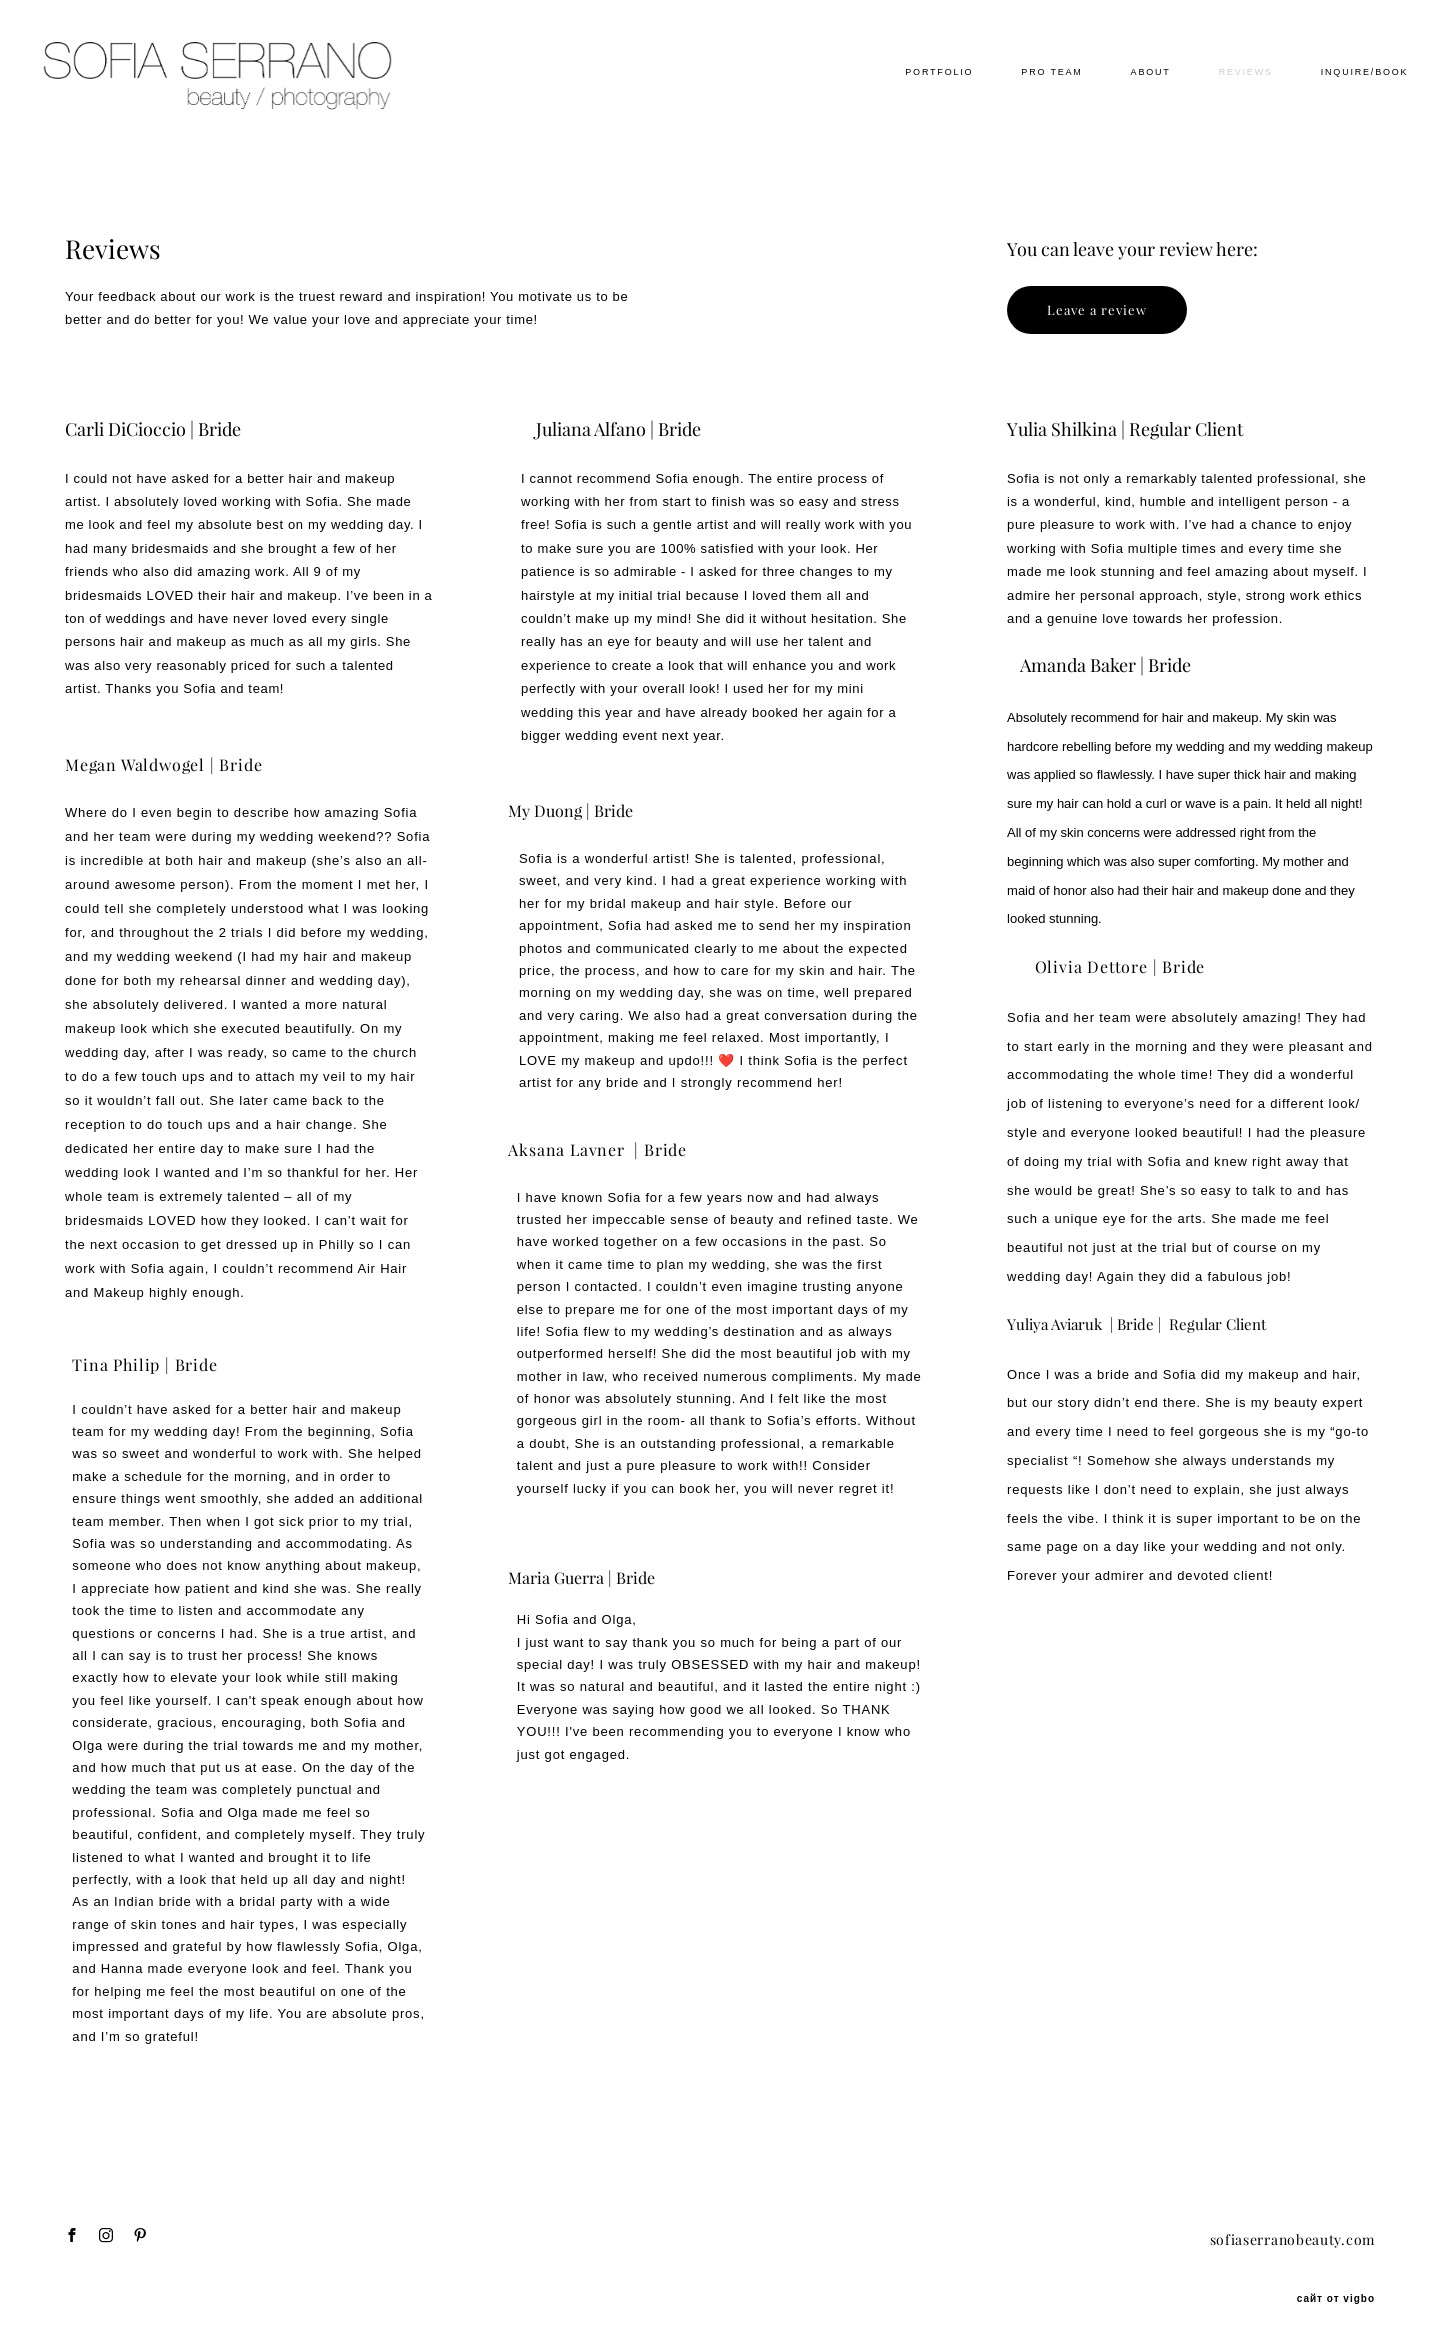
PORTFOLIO (906, 101)
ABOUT (1117, 101)
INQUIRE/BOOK (1331, 101)
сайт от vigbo (1336, 2298)
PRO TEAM (1018, 101)
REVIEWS (1212, 101)
